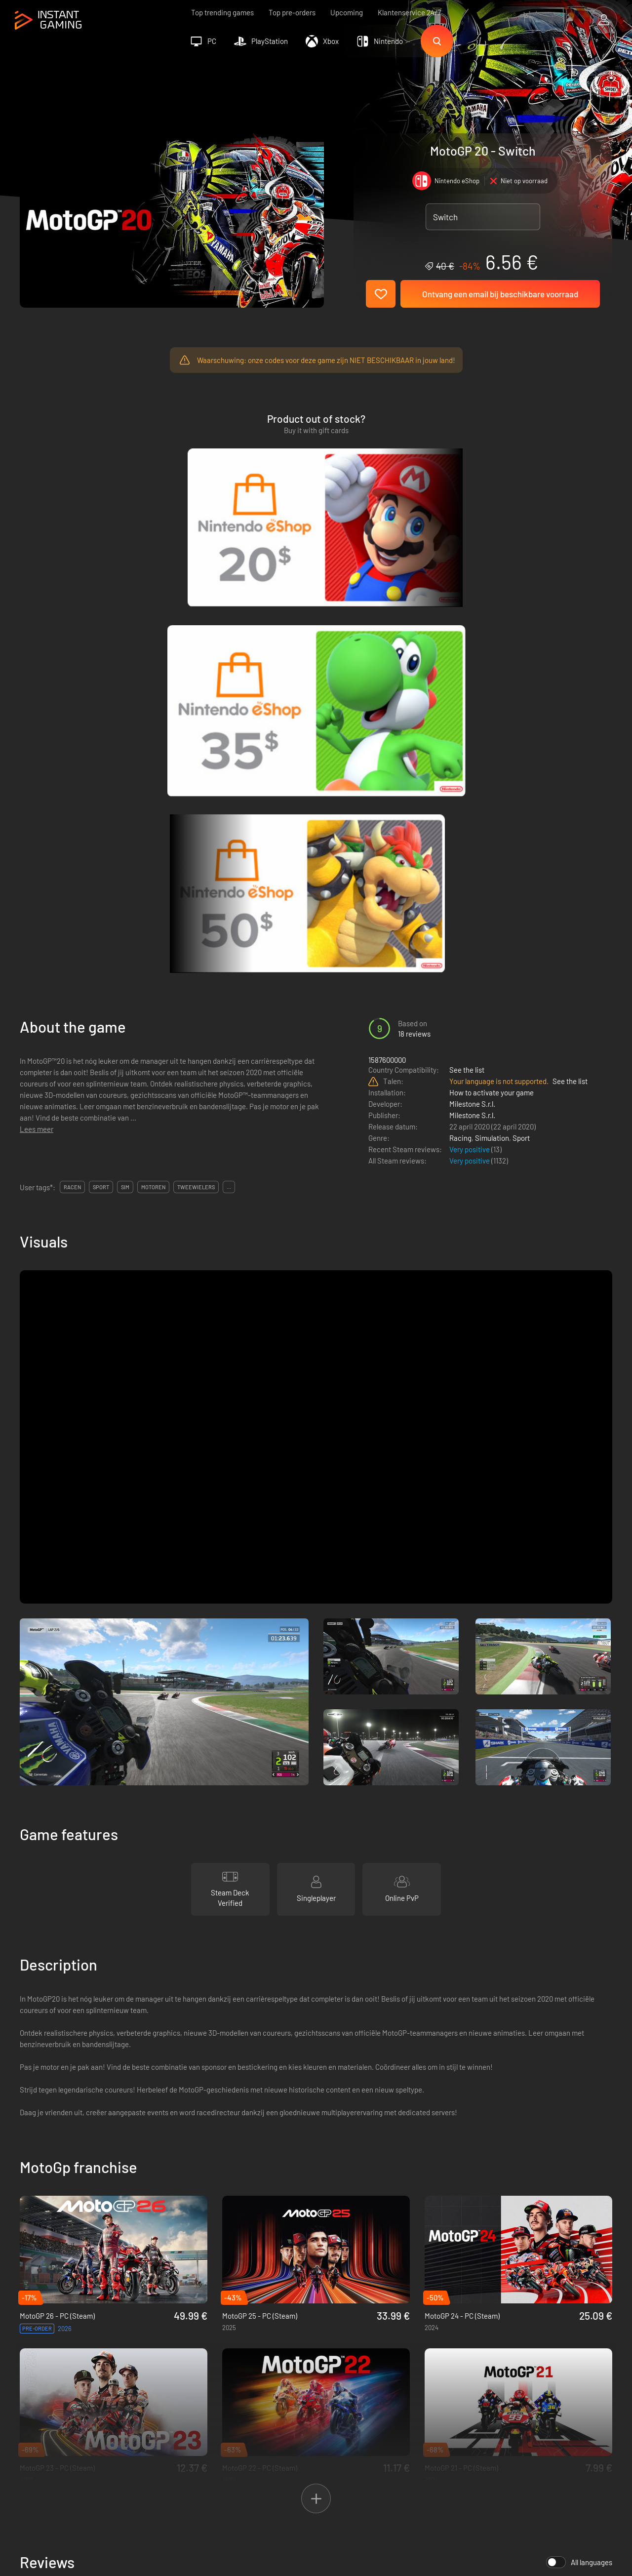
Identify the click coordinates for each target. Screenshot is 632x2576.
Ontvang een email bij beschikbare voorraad (500, 294)
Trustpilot (35, 2379)
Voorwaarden (181, 2379)
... (229, 760)
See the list (466, 643)
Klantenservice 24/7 (409, 12)
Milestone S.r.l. (472, 677)
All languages (579, 2135)
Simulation (492, 711)
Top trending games (222, 12)
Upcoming (346, 12)
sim (125, 760)
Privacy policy (182, 2396)
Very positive (470, 722)
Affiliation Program (190, 2412)
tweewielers (196, 760)
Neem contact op (187, 2428)
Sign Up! (587, 2332)
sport (101, 760)
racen (72, 760)
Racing (460, 711)
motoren (153, 760)
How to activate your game (491, 665)
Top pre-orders (292, 12)
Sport (521, 711)
